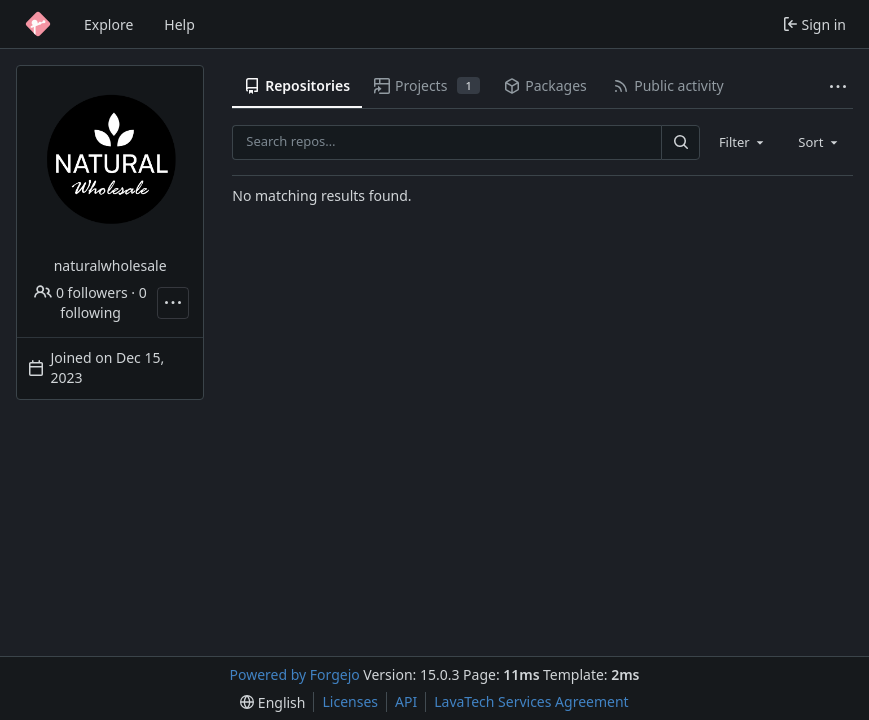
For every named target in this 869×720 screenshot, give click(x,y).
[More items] (838, 86)
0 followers (80, 292)
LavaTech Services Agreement (531, 701)
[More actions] (173, 303)
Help (179, 24)
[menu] (272, 702)
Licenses (350, 701)
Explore (108, 24)
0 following (103, 302)
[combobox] (743, 142)
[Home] (38, 24)
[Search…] (680, 142)
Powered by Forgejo (295, 674)
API (406, 701)
